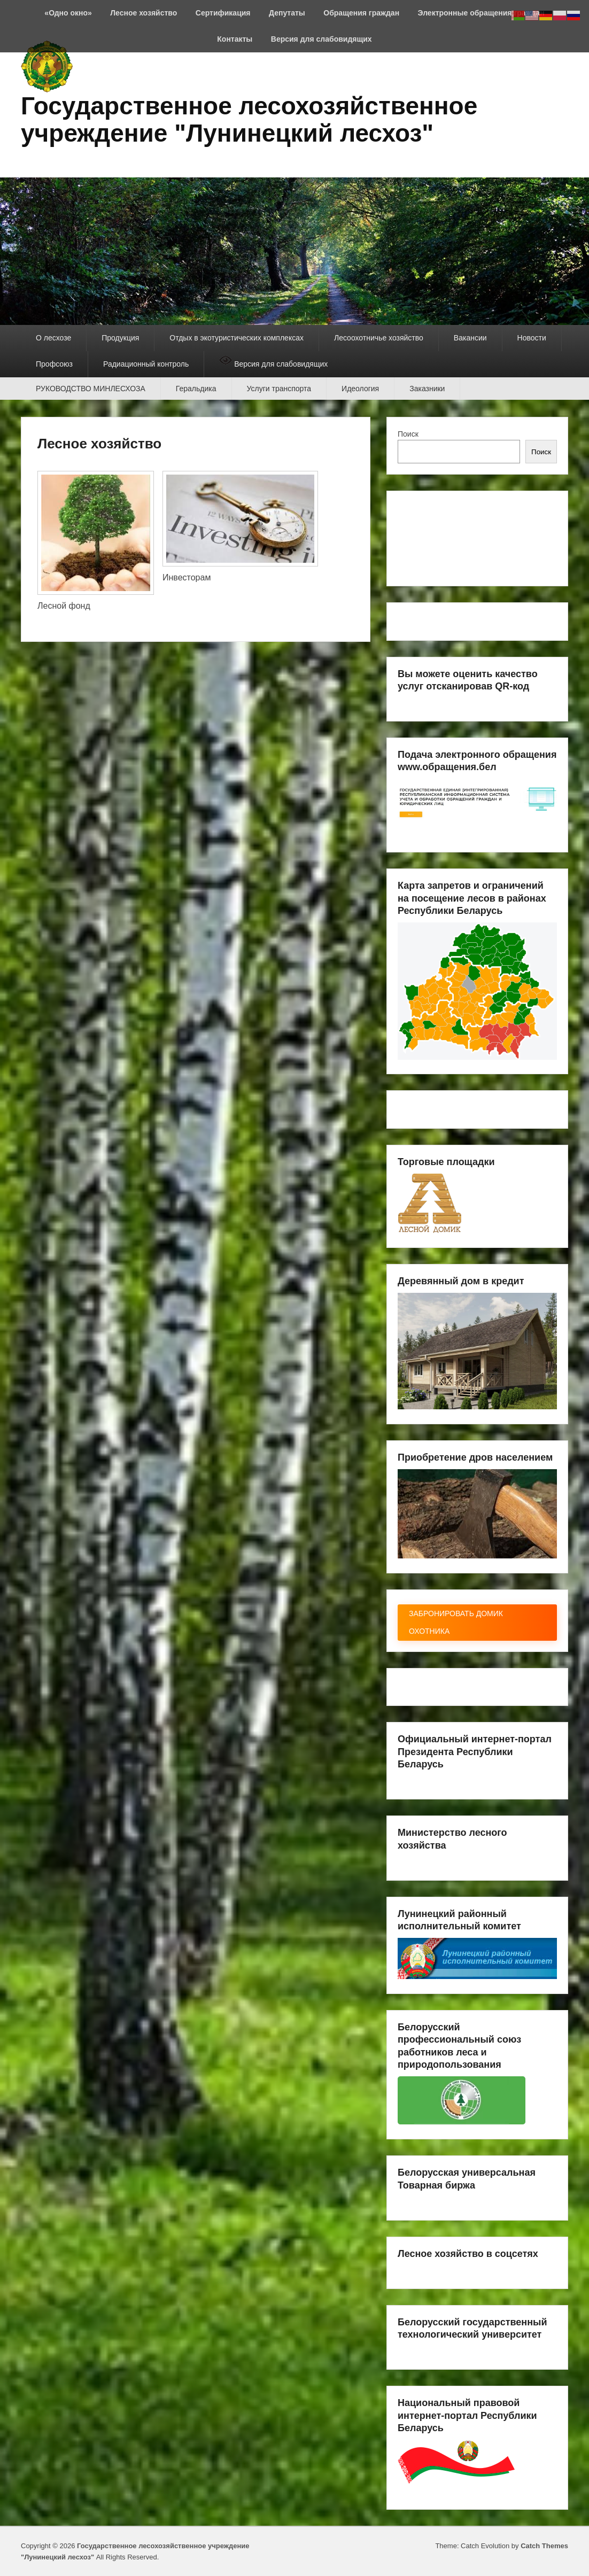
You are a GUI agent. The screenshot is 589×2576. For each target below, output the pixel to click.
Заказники (427, 388)
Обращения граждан (361, 13)
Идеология (360, 388)
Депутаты (287, 13)
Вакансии (470, 337)
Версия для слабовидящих (321, 39)
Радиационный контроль (146, 364)
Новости (531, 337)
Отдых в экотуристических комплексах (236, 337)
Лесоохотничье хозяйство (378, 337)
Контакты (234, 39)
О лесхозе (53, 337)
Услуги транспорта (279, 388)
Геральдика (196, 388)
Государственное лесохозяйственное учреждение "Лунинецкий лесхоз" (249, 119)
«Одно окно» (67, 13)
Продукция (120, 337)
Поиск (408, 434)
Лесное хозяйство (143, 13)
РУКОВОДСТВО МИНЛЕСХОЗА (90, 388)
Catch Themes (544, 2546)
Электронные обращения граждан (481, 13)
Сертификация (223, 13)
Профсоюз (54, 364)
